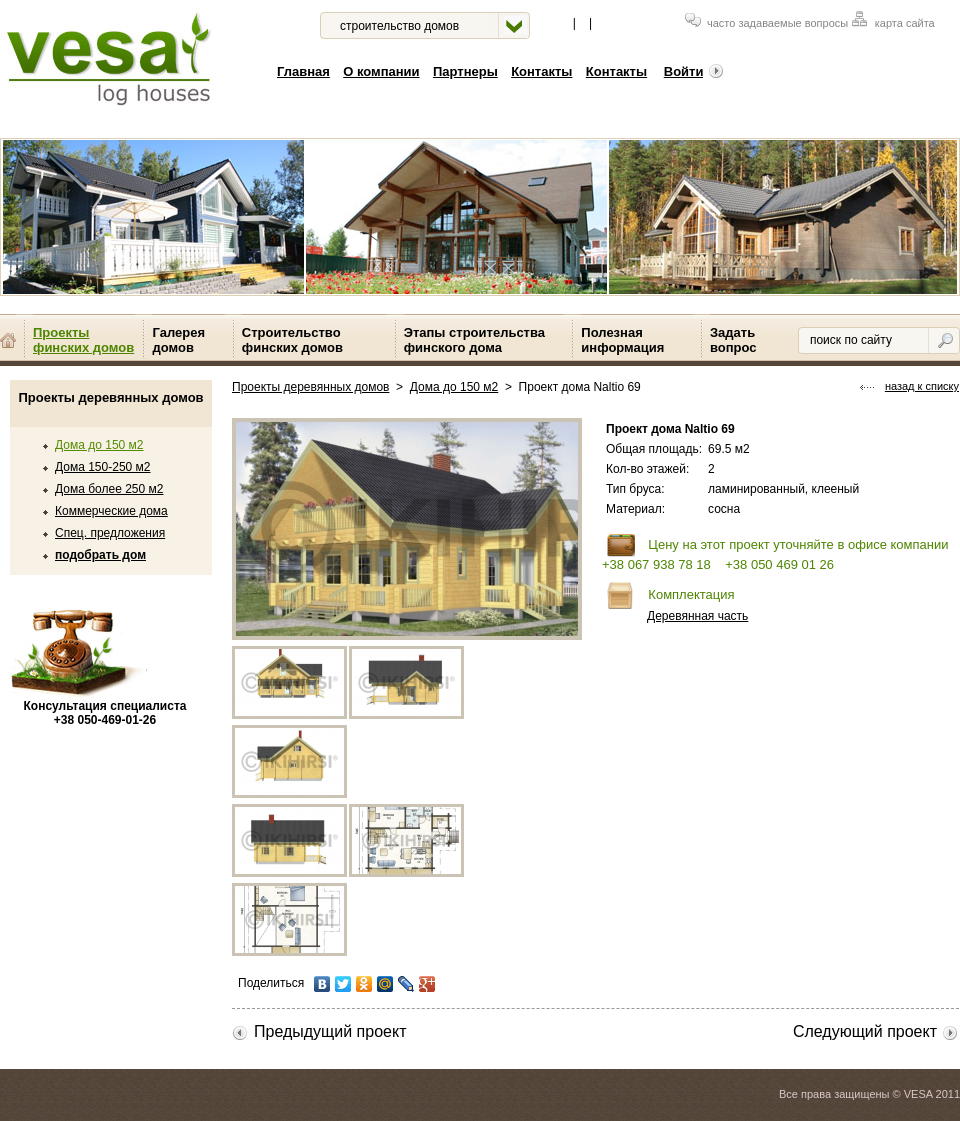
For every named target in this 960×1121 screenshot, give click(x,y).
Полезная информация (622, 340)
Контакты (541, 71)
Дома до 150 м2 (99, 445)
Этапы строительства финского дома (474, 340)
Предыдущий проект (319, 1031)
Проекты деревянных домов (310, 387)
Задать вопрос (733, 340)
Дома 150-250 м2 (103, 467)
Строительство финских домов (292, 340)
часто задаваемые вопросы (766, 23)
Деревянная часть (697, 616)
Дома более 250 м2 (109, 489)
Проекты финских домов (83, 340)
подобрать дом (100, 555)
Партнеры (465, 71)
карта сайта (893, 23)
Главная (303, 71)
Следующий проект (876, 1031)
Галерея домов (178, 340)
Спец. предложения (110, 533)
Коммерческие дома (111, 511)
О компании (381, 71)
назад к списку (909, 386)
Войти (694, 71)
